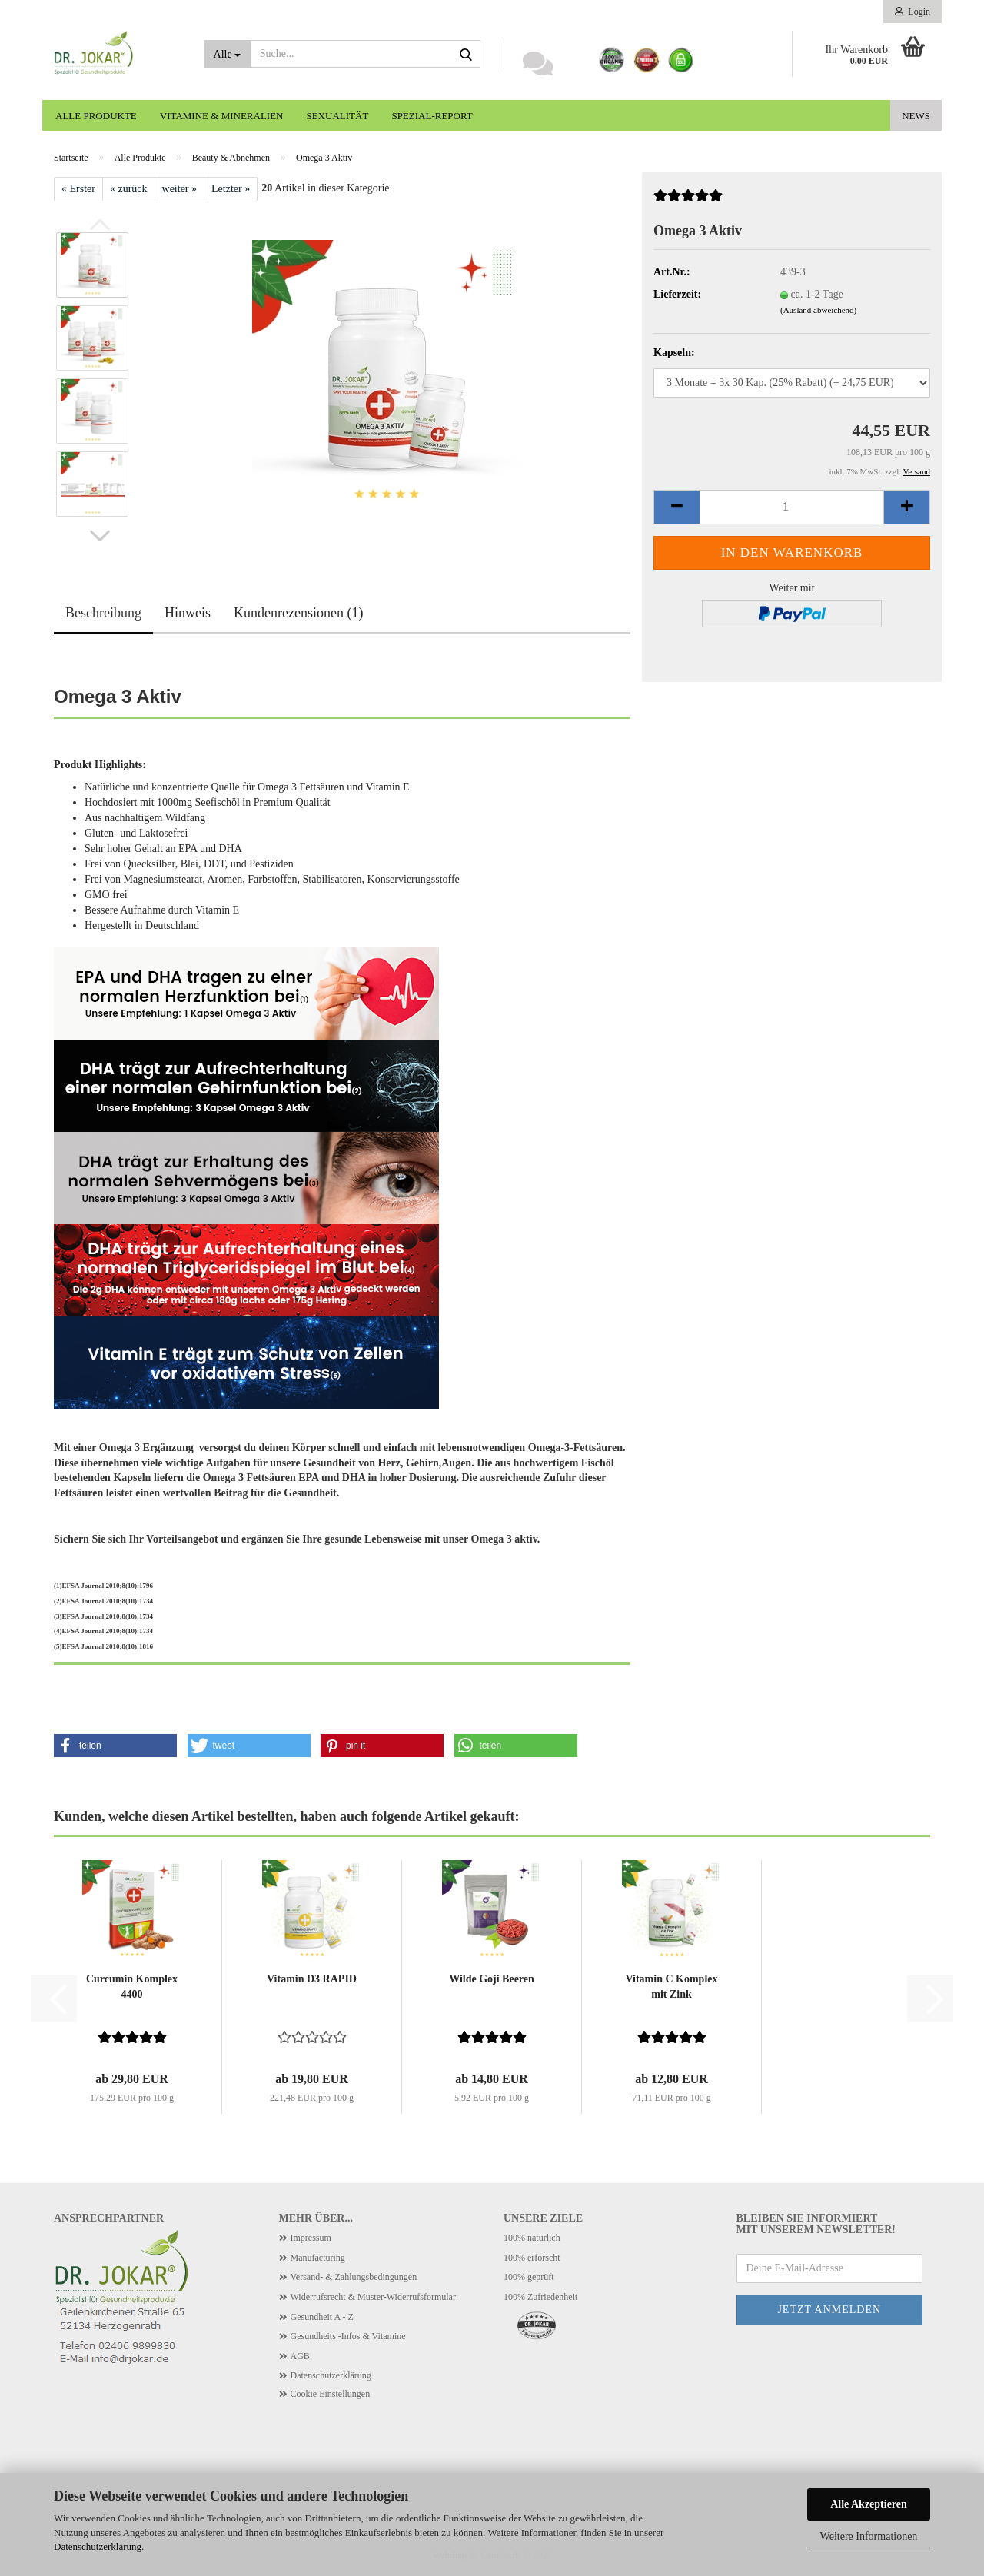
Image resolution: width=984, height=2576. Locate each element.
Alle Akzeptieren (868, 2504)
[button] (100, 536)
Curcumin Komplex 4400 (132, 1986)
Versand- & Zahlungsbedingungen (354, 2276)
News (916, 115)
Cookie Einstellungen (331, 2393)
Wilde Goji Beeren (491, 1979)
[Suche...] (227, 54)
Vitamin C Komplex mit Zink (671, 1986)
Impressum (311, 2237)
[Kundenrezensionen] (688, 202)
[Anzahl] (792, 507)
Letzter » (230, 189)
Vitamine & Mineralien (222, 115)
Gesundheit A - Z (322, 2316)
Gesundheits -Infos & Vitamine (348, 2336)
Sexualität (338, 115)
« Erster (78, 189)
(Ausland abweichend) (818, 310)
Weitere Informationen (869, 2536)
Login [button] (912, 11)
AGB (300, 2356)
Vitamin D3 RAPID (312, 1979)
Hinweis (188, 613)
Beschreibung (103, 613)
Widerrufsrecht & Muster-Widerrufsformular (373, 2296)
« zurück (129, 189)
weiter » (179, 189)
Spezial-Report (431, 115)
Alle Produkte (96, 115)
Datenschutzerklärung (97, 2546)
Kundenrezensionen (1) (298, 613)
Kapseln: (674, 352)
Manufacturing (318, 2257)
